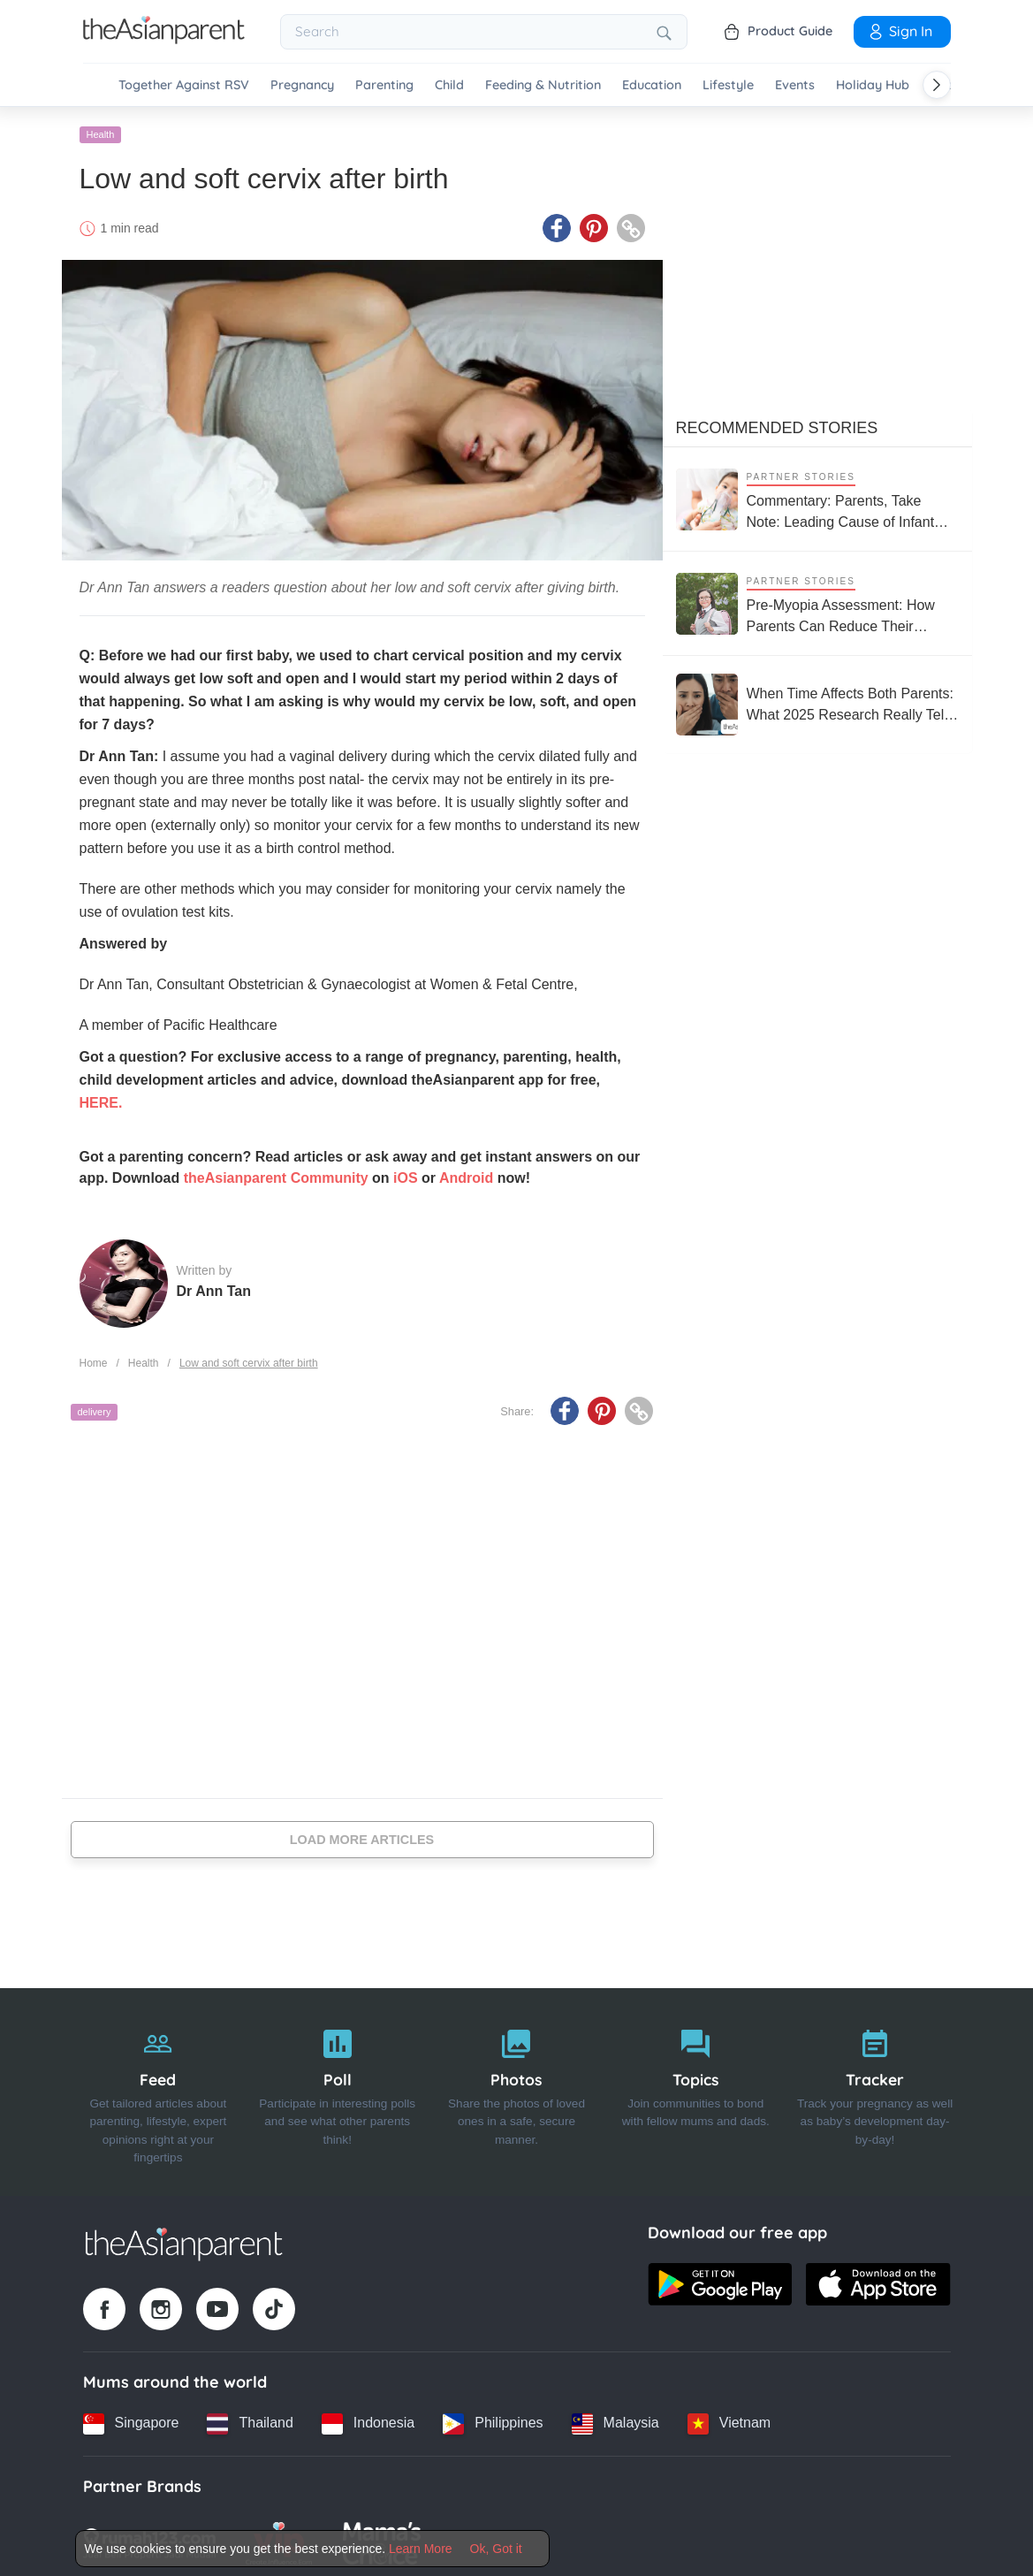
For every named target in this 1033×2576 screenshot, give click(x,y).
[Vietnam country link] (729, 2418)
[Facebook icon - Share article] (557, 224)
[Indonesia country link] (368, 2418)
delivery (94, 1407)
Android (466, 1173)
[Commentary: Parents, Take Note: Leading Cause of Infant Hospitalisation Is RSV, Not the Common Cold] (817, 495)
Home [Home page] (94, 1359)
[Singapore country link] (131, 2418)
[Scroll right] (937, 85)
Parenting (384, 85)
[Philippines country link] (493, 2418)
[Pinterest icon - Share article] (594, 224)
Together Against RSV (183, 85)
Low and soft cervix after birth (248, 1359)
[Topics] (696, 2087)
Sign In (899, 31)
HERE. (101, 1098)
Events (795, 85)
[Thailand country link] (249, 2418)
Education (651, 85)
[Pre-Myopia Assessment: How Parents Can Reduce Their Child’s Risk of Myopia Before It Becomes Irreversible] (817, 599)
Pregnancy (302, 85)
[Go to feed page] (164, 39)
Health (101, 130)
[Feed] (159, 2087)
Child (449, 85)
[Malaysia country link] (615, 2418)
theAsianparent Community (276, 1173)
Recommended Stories (777, 423)
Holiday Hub (872, 85)
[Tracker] (875, 2087)
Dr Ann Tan (214, 1286)
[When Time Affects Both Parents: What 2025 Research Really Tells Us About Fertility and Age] (817, 700)
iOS (405, 1173)
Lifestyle (728, 85)
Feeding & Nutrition (543, 85)
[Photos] (516, 2087)
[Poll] (337, 2087)
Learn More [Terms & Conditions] (420, 2549)
